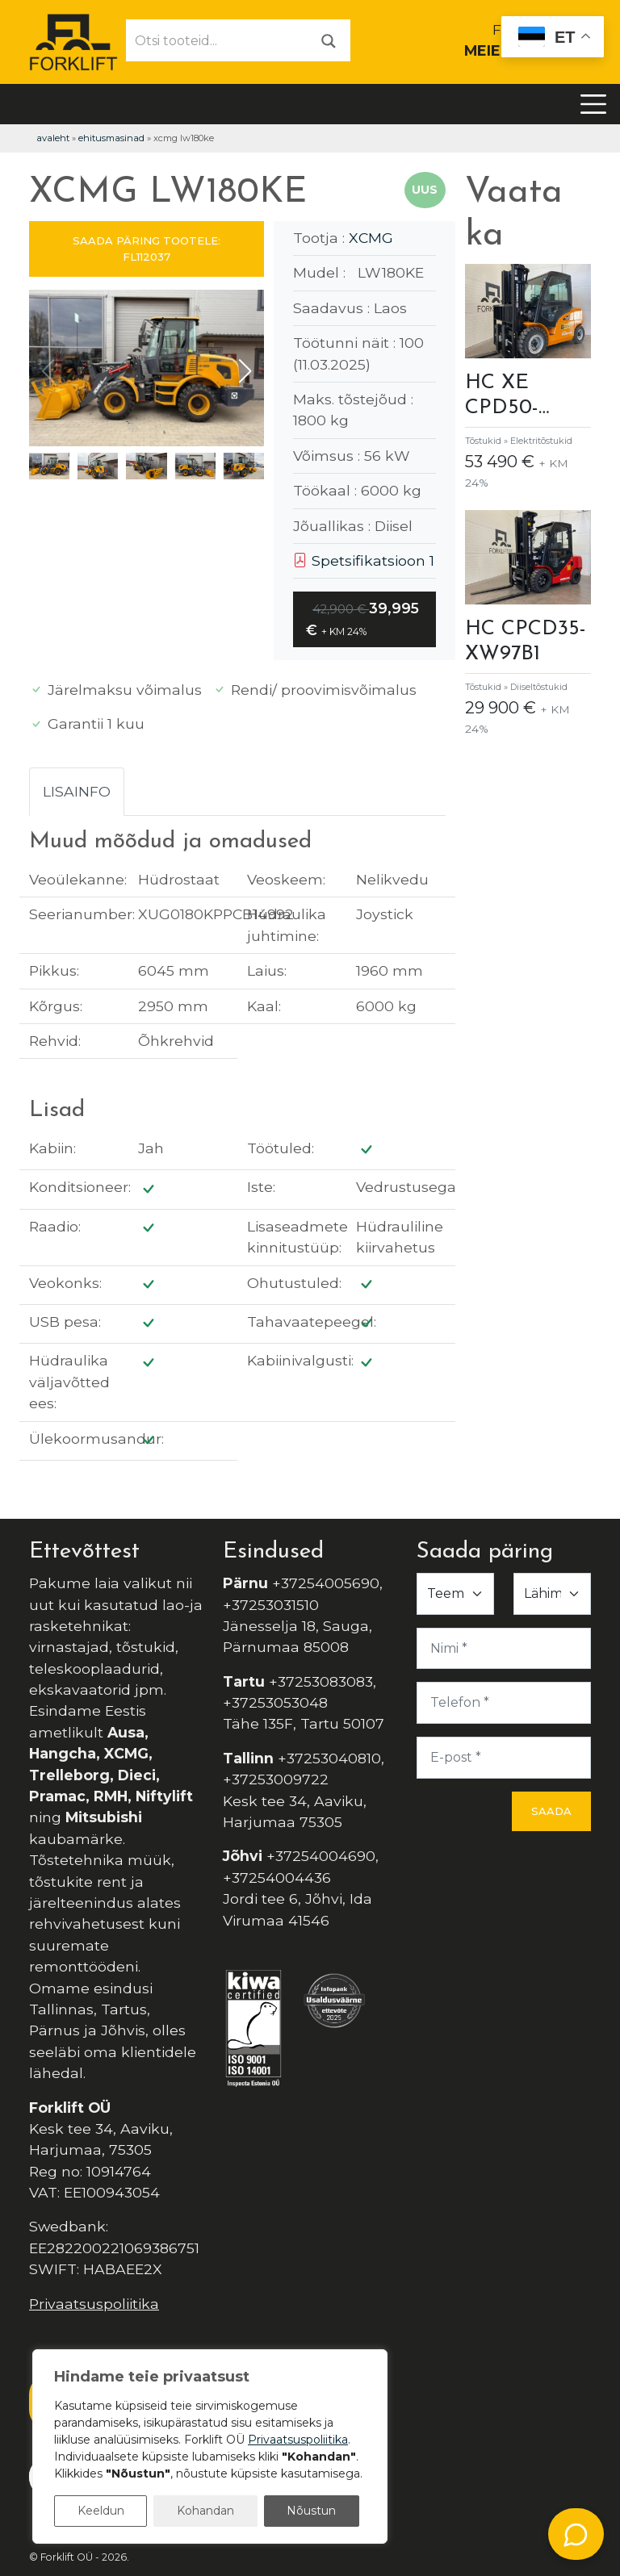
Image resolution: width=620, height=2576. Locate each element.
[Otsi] (329, 40)
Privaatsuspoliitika (94, 2303)
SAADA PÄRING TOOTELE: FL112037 (146, 248)
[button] (245, 371)
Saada (551, 1810)
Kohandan (205, 2510)
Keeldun (101, 2510)
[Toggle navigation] (593, 104)
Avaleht (52, 138)
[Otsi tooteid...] (217, 40)
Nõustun (311, 2510)
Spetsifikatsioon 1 (363, 560)
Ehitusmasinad (111, 138)
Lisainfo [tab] (77, 791)
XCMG (371, 237)
